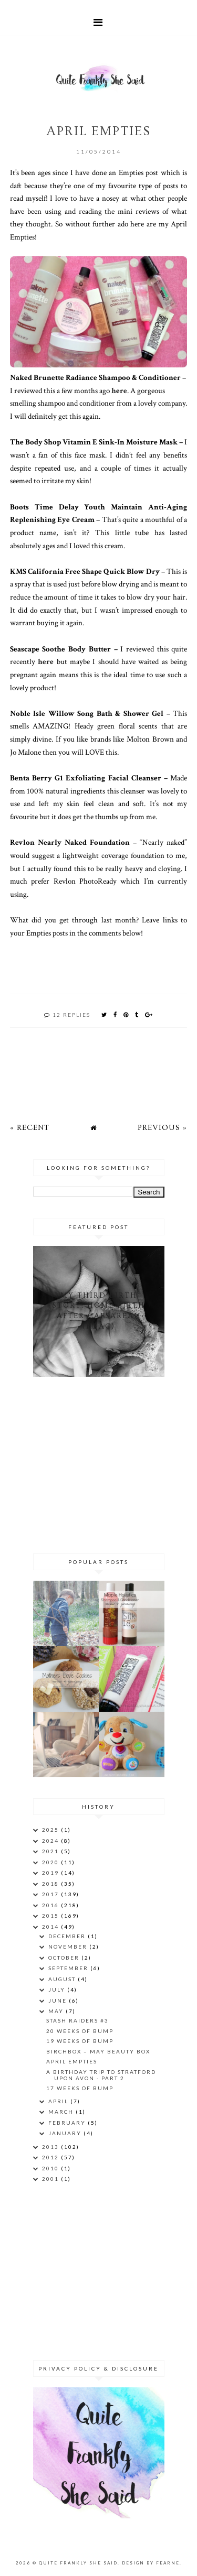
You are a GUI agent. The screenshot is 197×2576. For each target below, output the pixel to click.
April (59, 2101)
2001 (51, 2179)
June (58, 2000)
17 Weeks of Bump (79, 2088)
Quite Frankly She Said (78, 2563)
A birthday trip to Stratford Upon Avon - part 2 (101, 2075)
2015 (51, 1915)
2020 (51, 1862)
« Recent (29, 1127)
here (119, 390)
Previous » (162, 1127)
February (68, 2123)
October (64, 1957)
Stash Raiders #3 (77, 2020)
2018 (51, 1884)
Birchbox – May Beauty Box (98, 2051)
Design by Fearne (151, 2563)
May (57, 2011)
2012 (51, 2157)
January (66, 2133)
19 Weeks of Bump (79, 2041)
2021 (51, 1851)
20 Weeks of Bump (79, 2031)
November (68, 1946)
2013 (51, 2147)
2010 (51, 2168)
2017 (51, 1894)
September (69, 1968)
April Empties (71, 2061)
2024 (51, 1841)
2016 (51, 1905)
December (68, 1936)
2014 (51, 1926)
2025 (51, 1830)
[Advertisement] (98, 1463)
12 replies (71, 1015)
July (57, 1989)
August (63, 1979)
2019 (51, 1872)
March (62, 2111)
